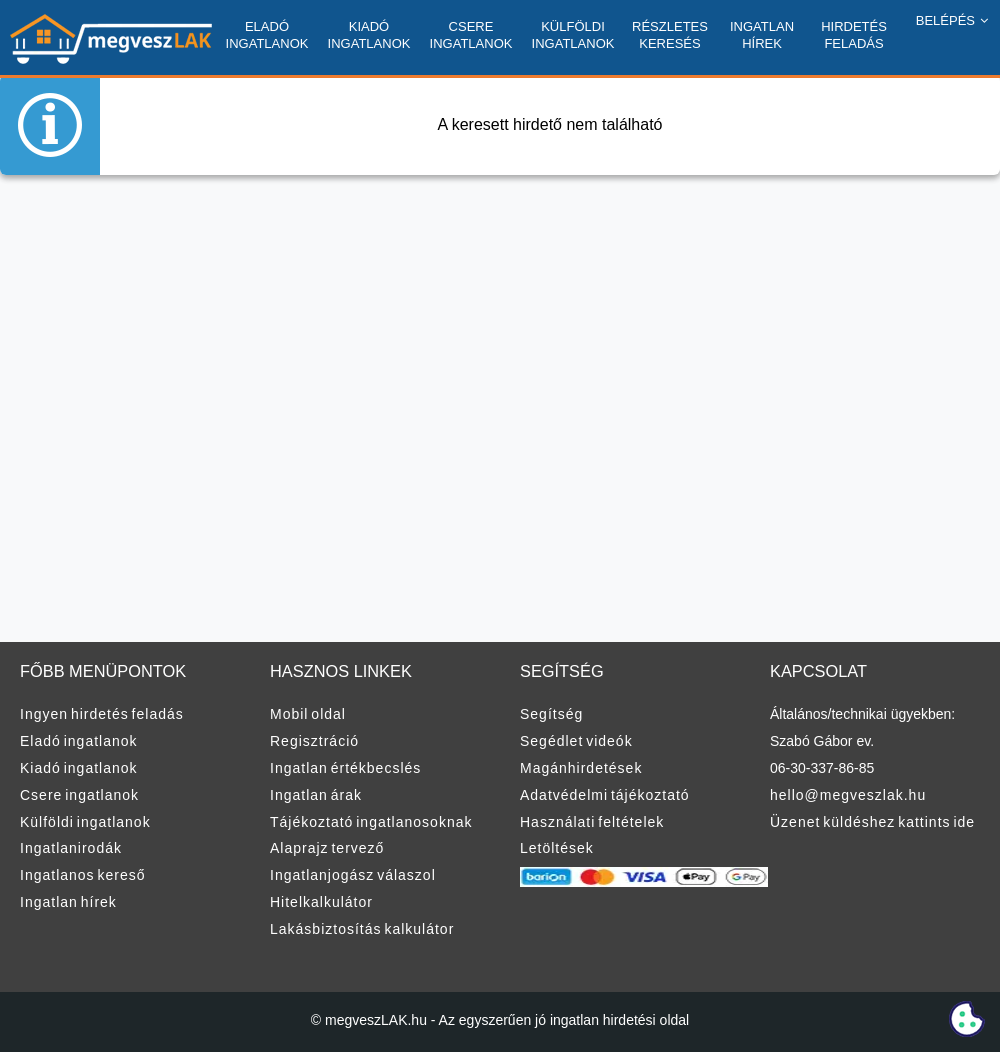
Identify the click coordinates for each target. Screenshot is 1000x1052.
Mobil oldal (308, 714)
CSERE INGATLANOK (471, 35)
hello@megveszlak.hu (848, 795)
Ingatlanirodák (71, 848)
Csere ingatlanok (79, 795)
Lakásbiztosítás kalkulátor (362, 929)
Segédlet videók (576, 741)
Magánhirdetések (581, 768)
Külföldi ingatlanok (85, 822)
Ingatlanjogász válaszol (353, 875)
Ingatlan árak (316, 795)
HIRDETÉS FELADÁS (854, 35)
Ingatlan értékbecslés (345, 768)
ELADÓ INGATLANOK (267, 35)
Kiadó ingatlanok (79, 768)
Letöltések (557, 848)
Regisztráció (314, 741)
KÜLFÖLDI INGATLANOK (573, 35)
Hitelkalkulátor (321, 902)
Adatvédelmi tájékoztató (605, 795)
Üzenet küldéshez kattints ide (872, 822)
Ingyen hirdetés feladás (102, 714)
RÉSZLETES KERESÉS (670, 35)
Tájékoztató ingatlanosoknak (371, 822)
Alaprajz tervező (327, 848)
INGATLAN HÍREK (762, 35)
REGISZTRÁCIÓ (939, 89)
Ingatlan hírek (68, 902)
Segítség (551, 714)
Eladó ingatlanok (79, 741)
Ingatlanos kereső (83, 875)
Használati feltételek (592, 822)
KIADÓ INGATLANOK (369, 35)
